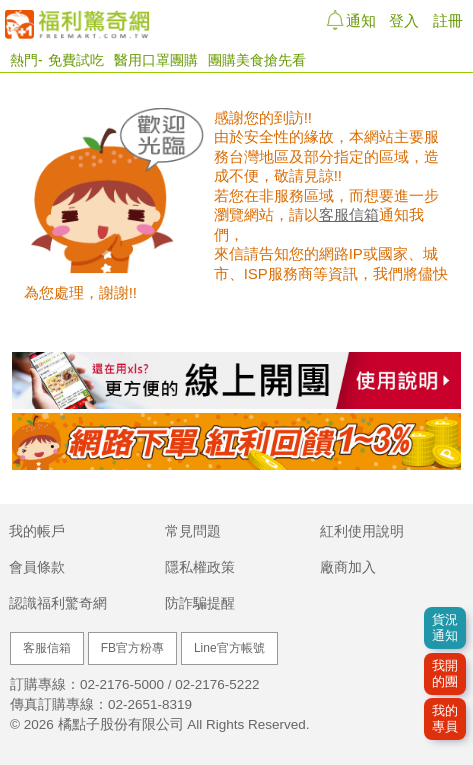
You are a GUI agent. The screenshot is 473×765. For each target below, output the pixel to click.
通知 (358, 20)
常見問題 (193, 531)
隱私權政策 (200, 567)
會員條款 (37, 567)
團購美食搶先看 (257, 60)
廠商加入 (348, 567)
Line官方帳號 (229, 648)
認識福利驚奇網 (58, 603)
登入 (404, 20)
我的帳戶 (37, 531)
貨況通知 (445, 627)
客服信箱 (349, 214)
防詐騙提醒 (200, 603)
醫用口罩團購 (156, 60)
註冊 (448, 20)
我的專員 (445, 718)
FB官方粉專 (132, 648)
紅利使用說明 (362, 531)
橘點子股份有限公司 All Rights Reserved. (184, 724)
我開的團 (445, 673)
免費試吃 (76, 60)
